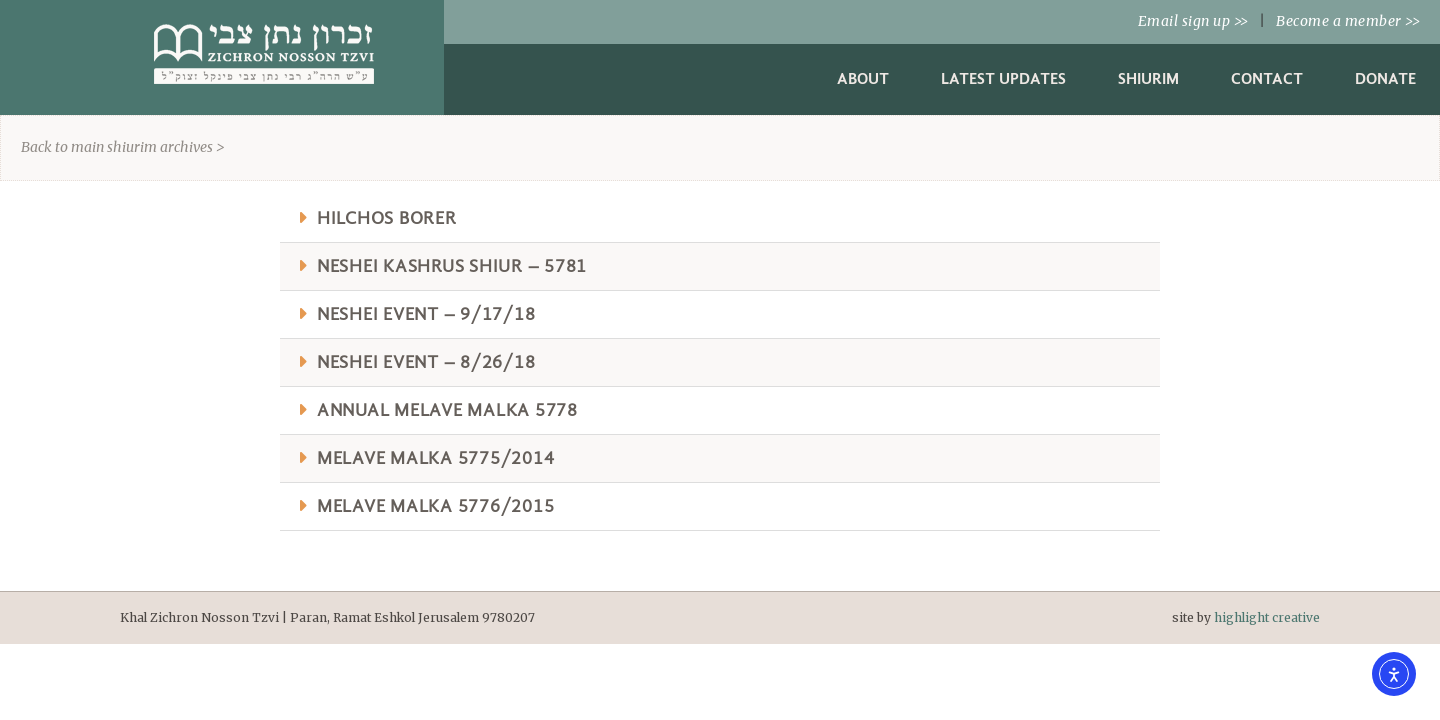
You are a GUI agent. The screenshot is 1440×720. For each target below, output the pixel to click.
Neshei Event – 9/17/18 (426, 314)
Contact (1267, 78)
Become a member (1348, 21)
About (863, 78)
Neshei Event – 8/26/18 (426, 362)
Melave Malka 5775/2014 (436, 458)
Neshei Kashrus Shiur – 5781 (452, 266)
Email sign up (1193, 21)
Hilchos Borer (387, 218)
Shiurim (1148, 78)
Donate (1385, 78)
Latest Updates (1003, 78)
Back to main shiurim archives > (123, 147)
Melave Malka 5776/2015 (436, 506)
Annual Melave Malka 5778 (447, 410)
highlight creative (1267, 617)
